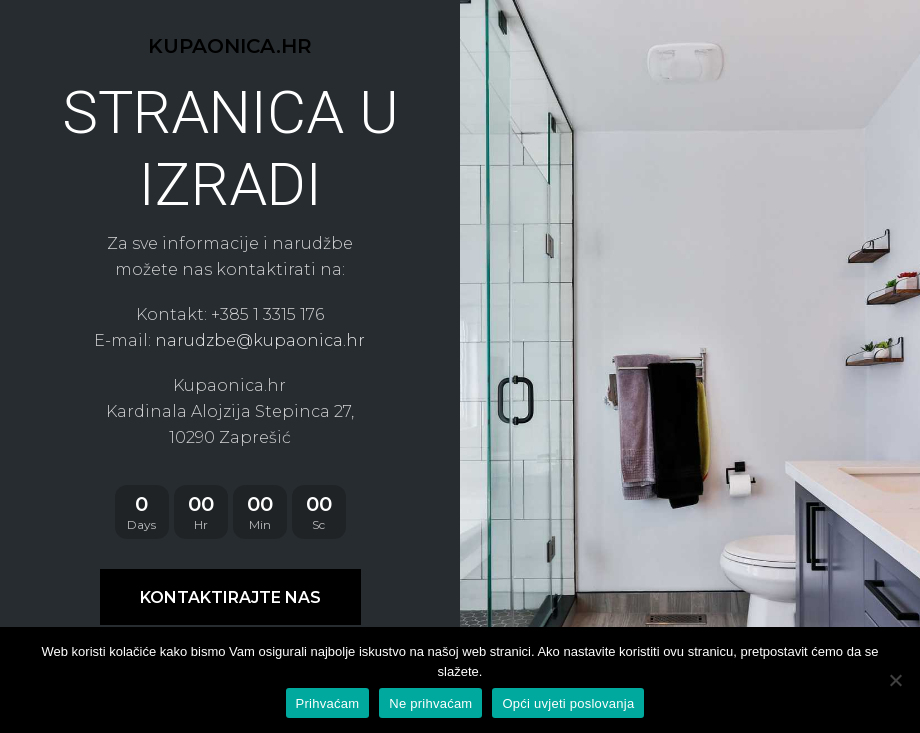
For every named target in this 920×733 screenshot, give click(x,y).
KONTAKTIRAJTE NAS (230, 597)
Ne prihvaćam (430, 703)
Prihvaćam (328, 703)
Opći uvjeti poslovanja (568, 703)
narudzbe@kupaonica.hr (260, 340)
